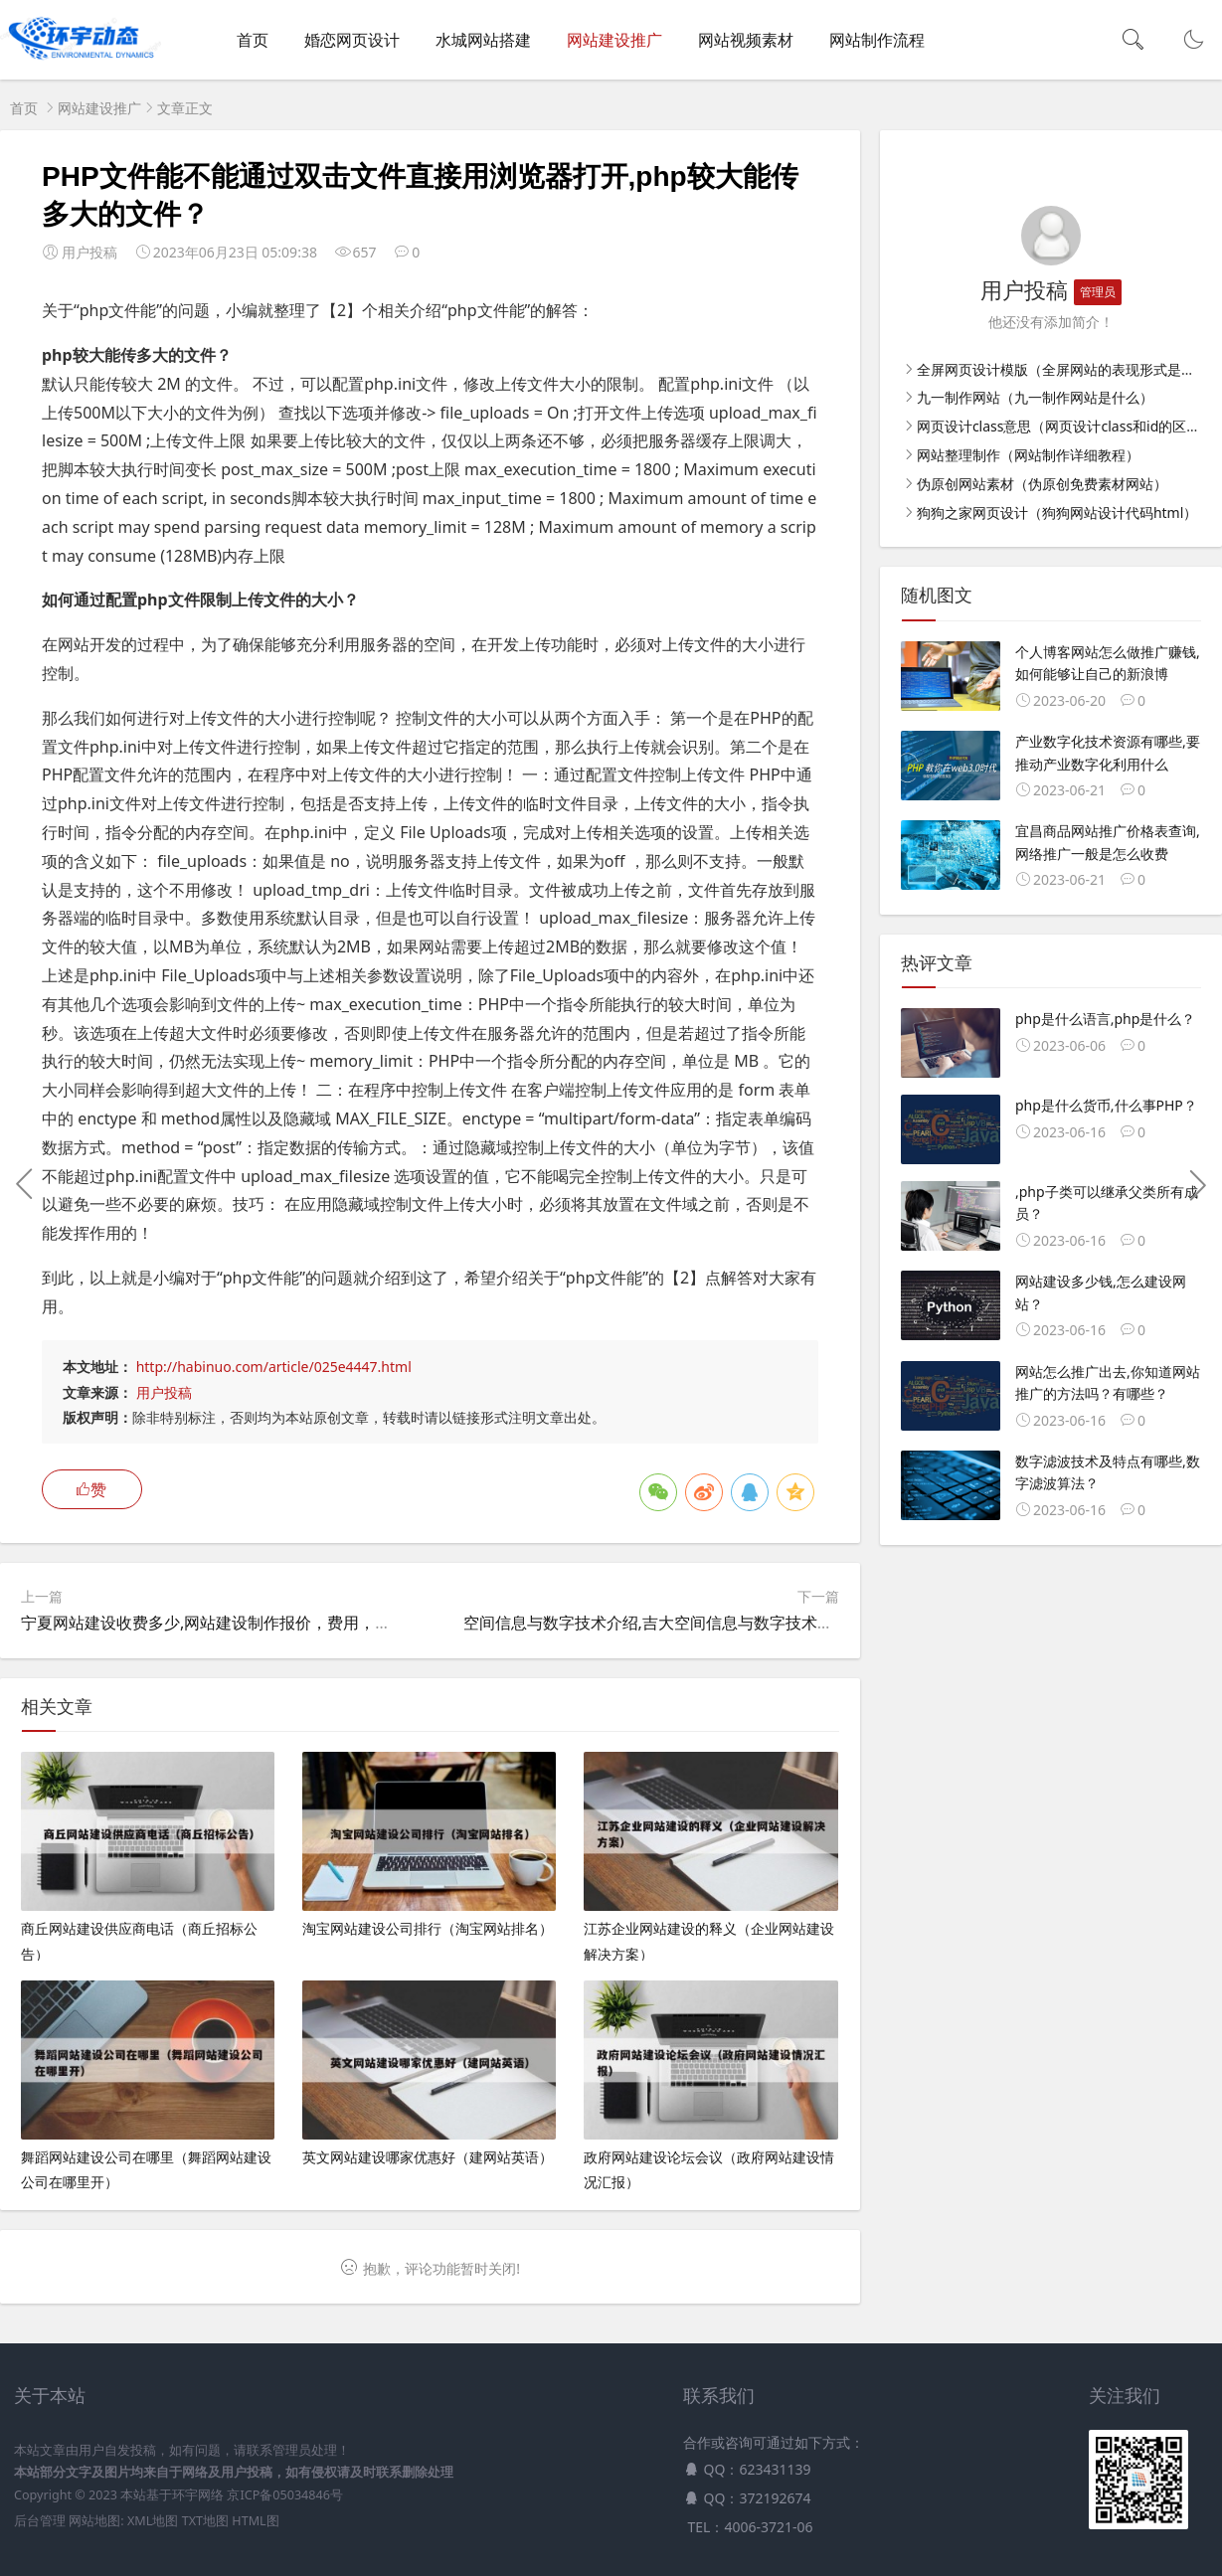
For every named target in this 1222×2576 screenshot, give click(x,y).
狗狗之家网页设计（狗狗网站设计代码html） (1057, 512)
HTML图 (255, 2520)
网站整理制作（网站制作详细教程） (1028, 454)
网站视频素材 (745, 40)
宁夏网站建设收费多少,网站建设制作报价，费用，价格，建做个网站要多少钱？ (301, 1622)
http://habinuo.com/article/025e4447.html (274, 1366)
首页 (252, 40)
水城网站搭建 (483, 40)
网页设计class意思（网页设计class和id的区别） (1065, 426)
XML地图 (152, 2520)
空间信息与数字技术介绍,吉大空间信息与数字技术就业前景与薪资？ (704, 1622)
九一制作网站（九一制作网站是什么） (1035, 397)
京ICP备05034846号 (284, 2495)
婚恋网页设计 (352, 40)
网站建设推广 (614, 40)
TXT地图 (205, 2520)
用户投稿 (164, 1392)
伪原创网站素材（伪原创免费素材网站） (1042, 483)
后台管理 (40, 2520)
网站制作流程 (877, 40)
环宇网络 (198, 2495)
